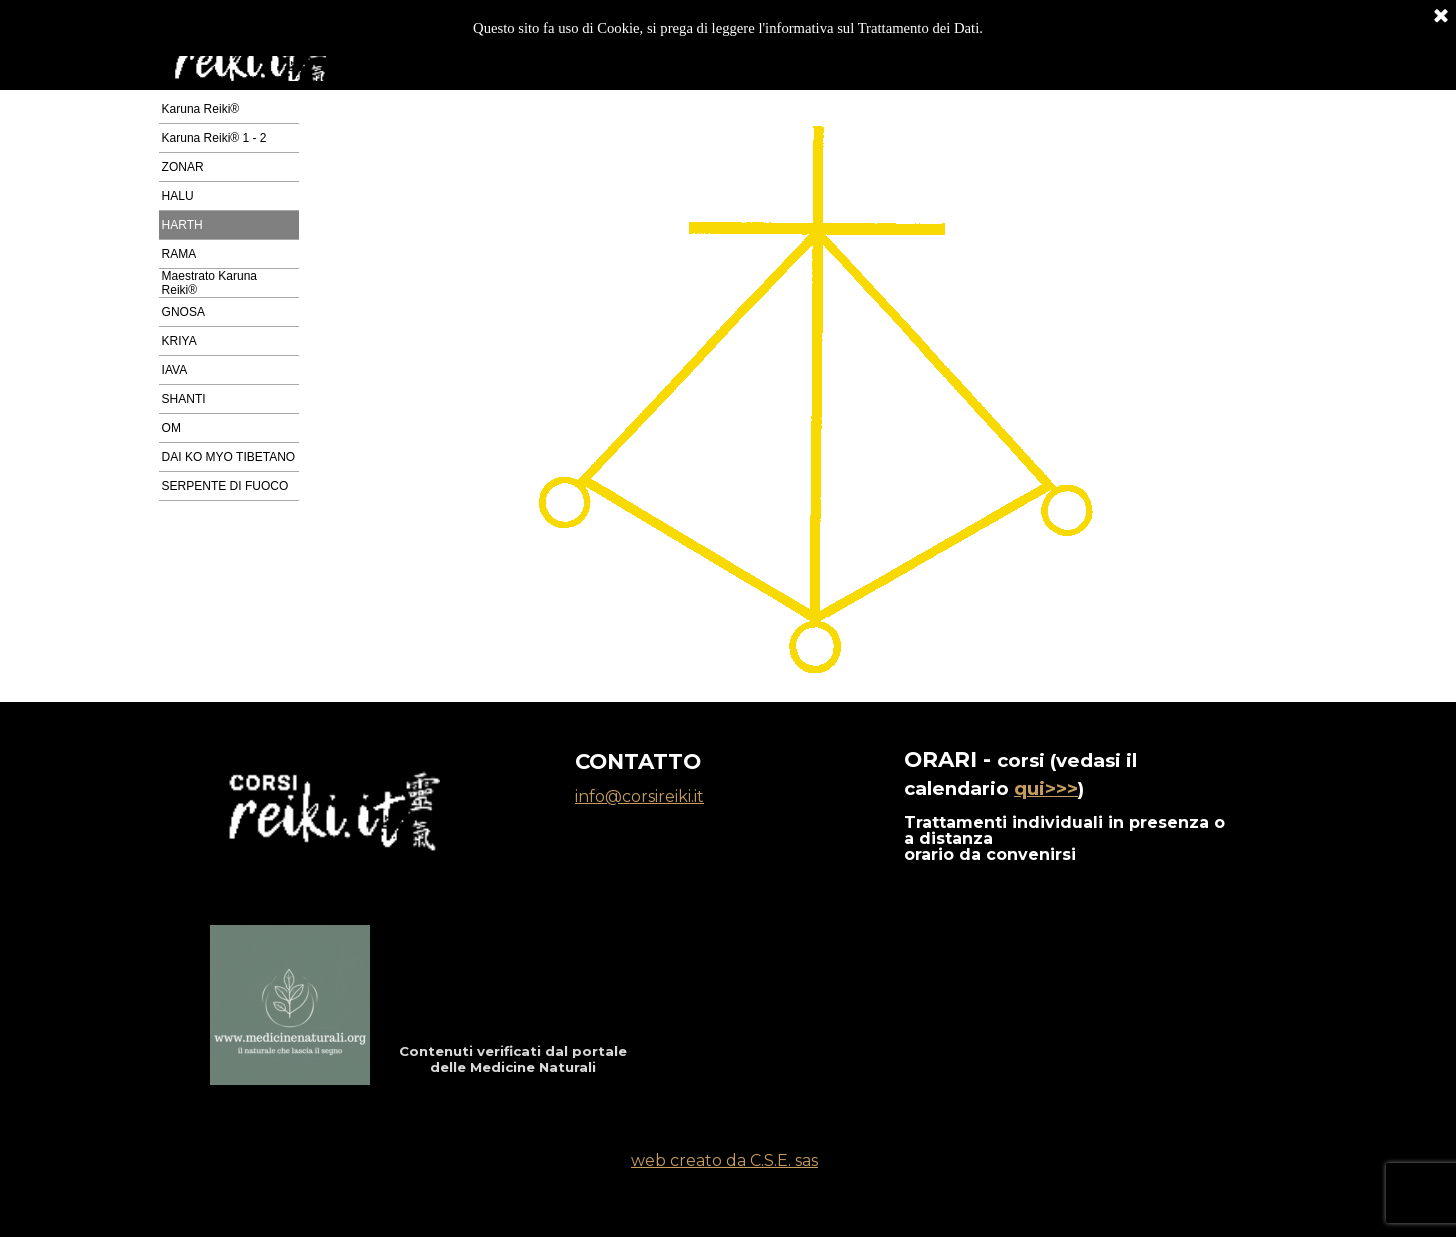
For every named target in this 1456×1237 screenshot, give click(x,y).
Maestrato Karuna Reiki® (209, 283)
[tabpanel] (1069, 803)
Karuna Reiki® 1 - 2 (214, 138)
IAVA (175, 370)
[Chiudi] (1441, 15)
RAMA (179, 254)
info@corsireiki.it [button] (639, 796)
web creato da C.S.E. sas (724, 1160)
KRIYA (179, 341)
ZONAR (183, 167)
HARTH (182, 225)
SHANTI (184, 399)
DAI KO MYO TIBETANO (229, 457)
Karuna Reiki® (201, 109)
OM (171, 428)
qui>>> (1046, 788)
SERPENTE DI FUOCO (225, 486)
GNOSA (183, 312)
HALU (178, 196)
